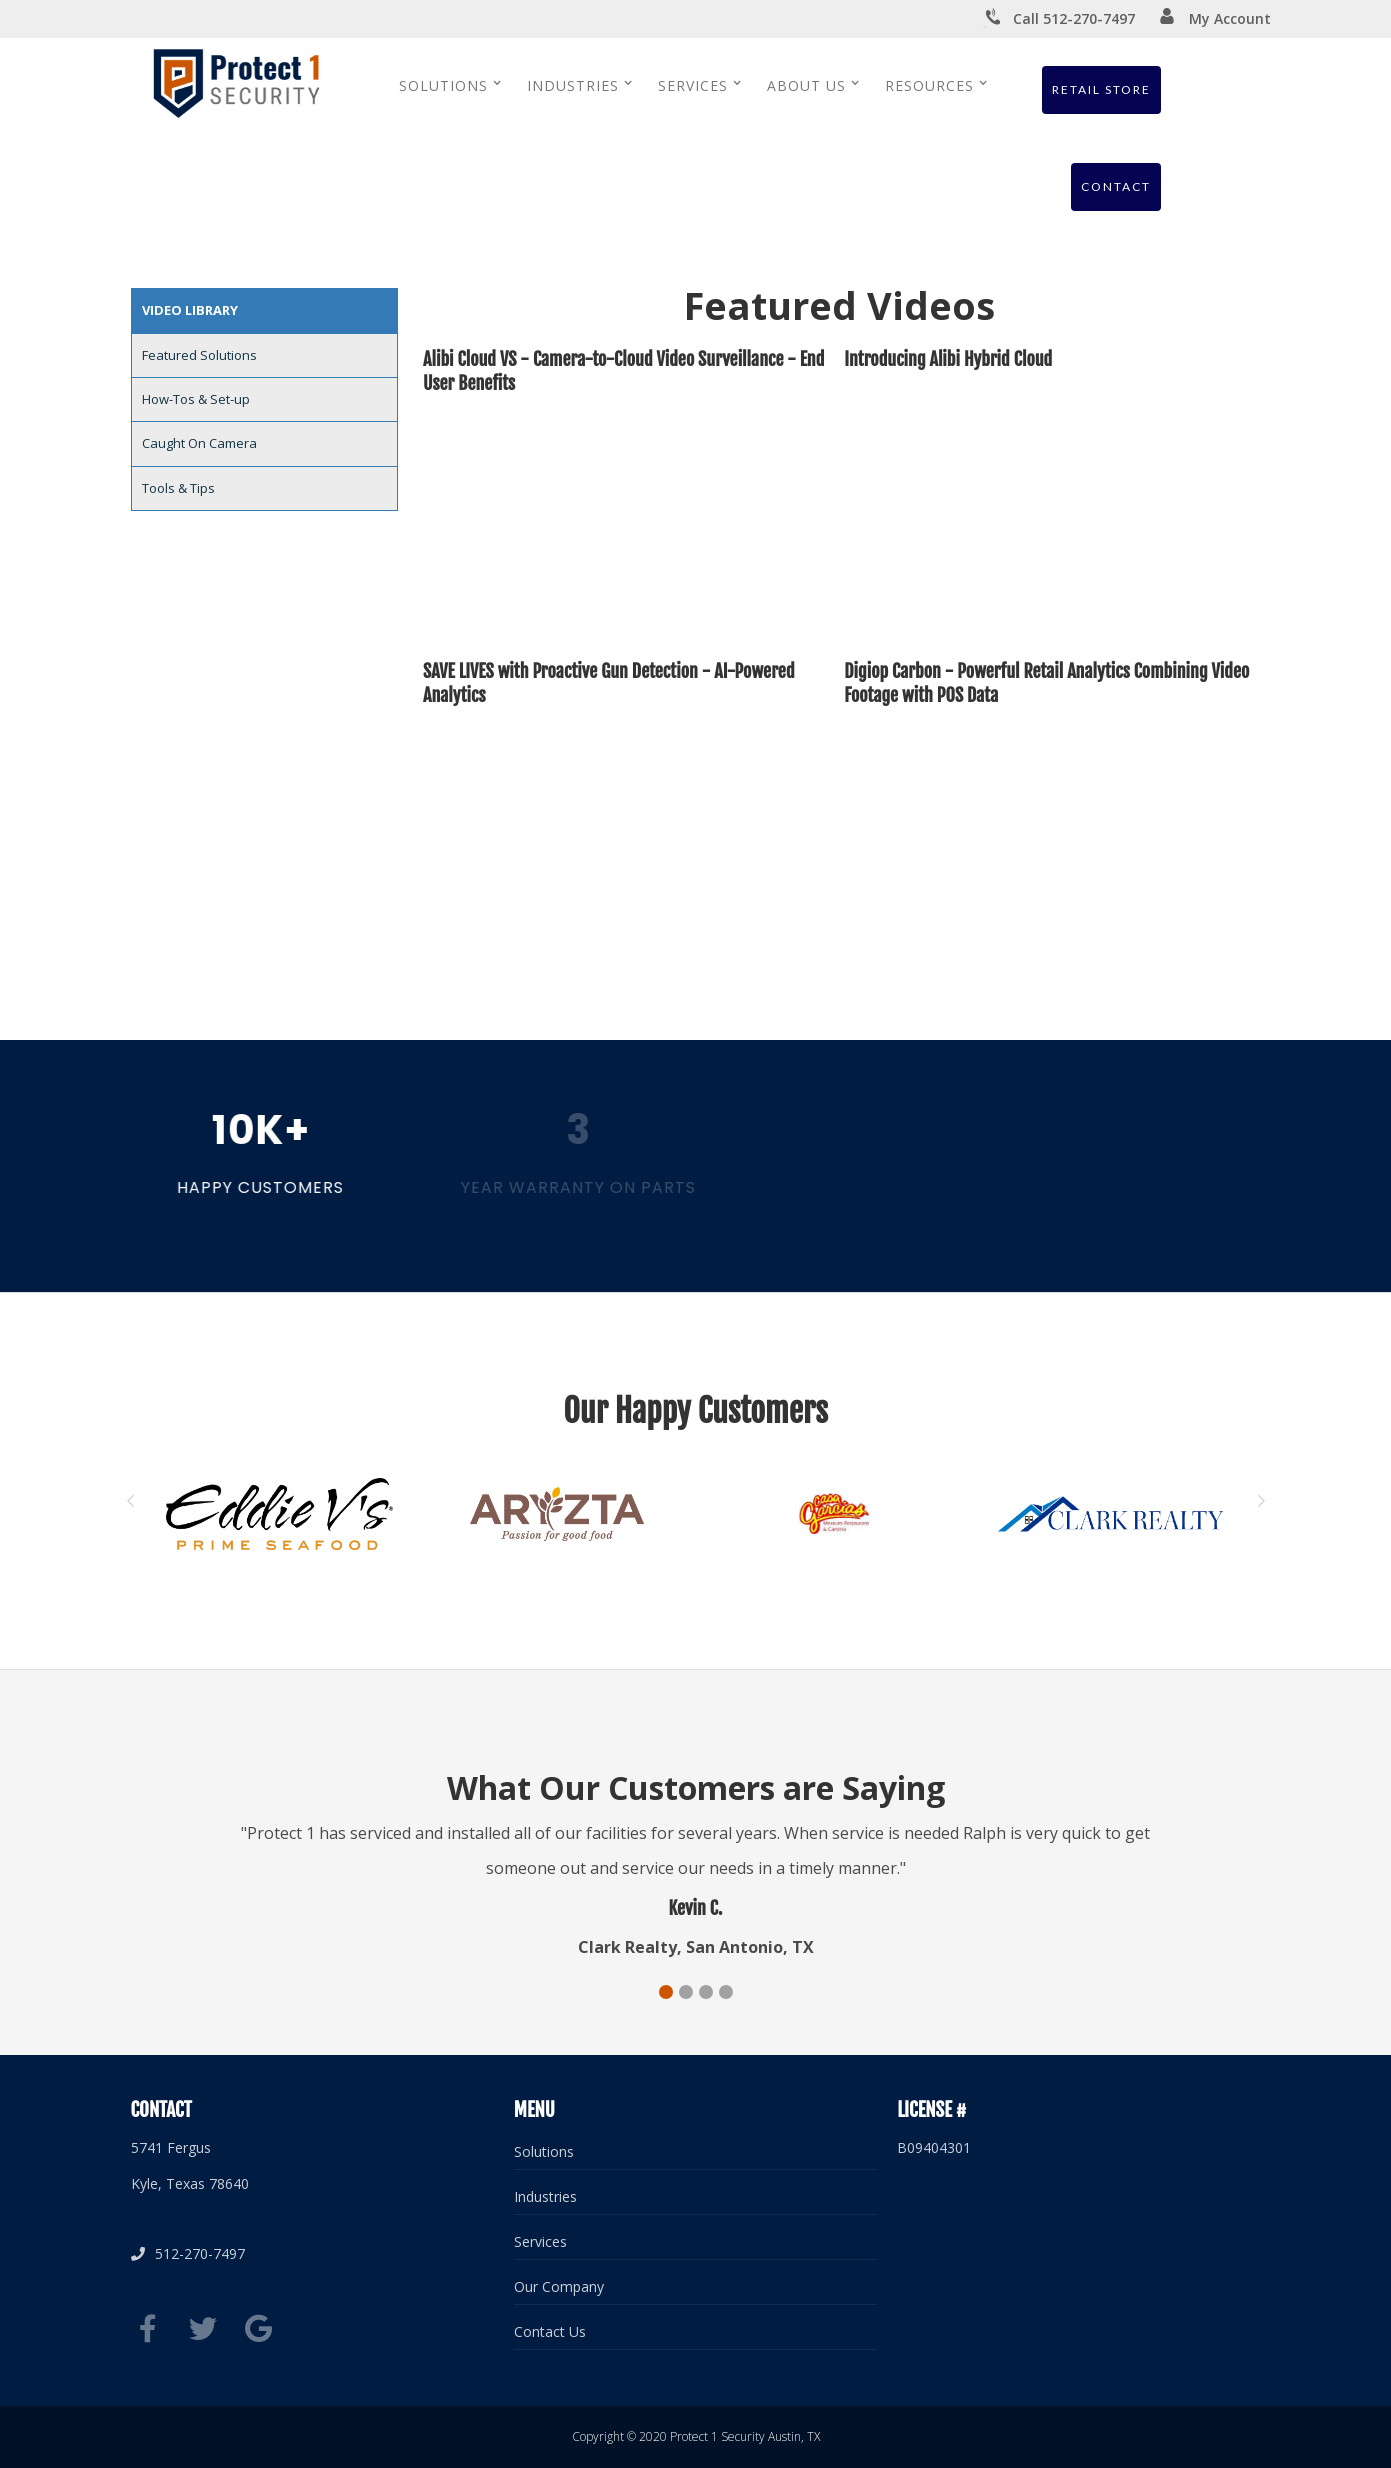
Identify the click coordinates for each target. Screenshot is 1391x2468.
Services (540, 2241)
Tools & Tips (178, 488)
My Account (1215, 18)
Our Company (559, 2286)
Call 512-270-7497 (1059, 19)
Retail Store (1101, 89)
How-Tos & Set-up (196, 399)
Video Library (190, 310)
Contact (1116, 186)
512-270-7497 (188, 2253)
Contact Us (550, 2331)
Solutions (544, 2151)
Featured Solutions (199, 355)
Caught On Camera (199, 443)
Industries (545, 2196)
